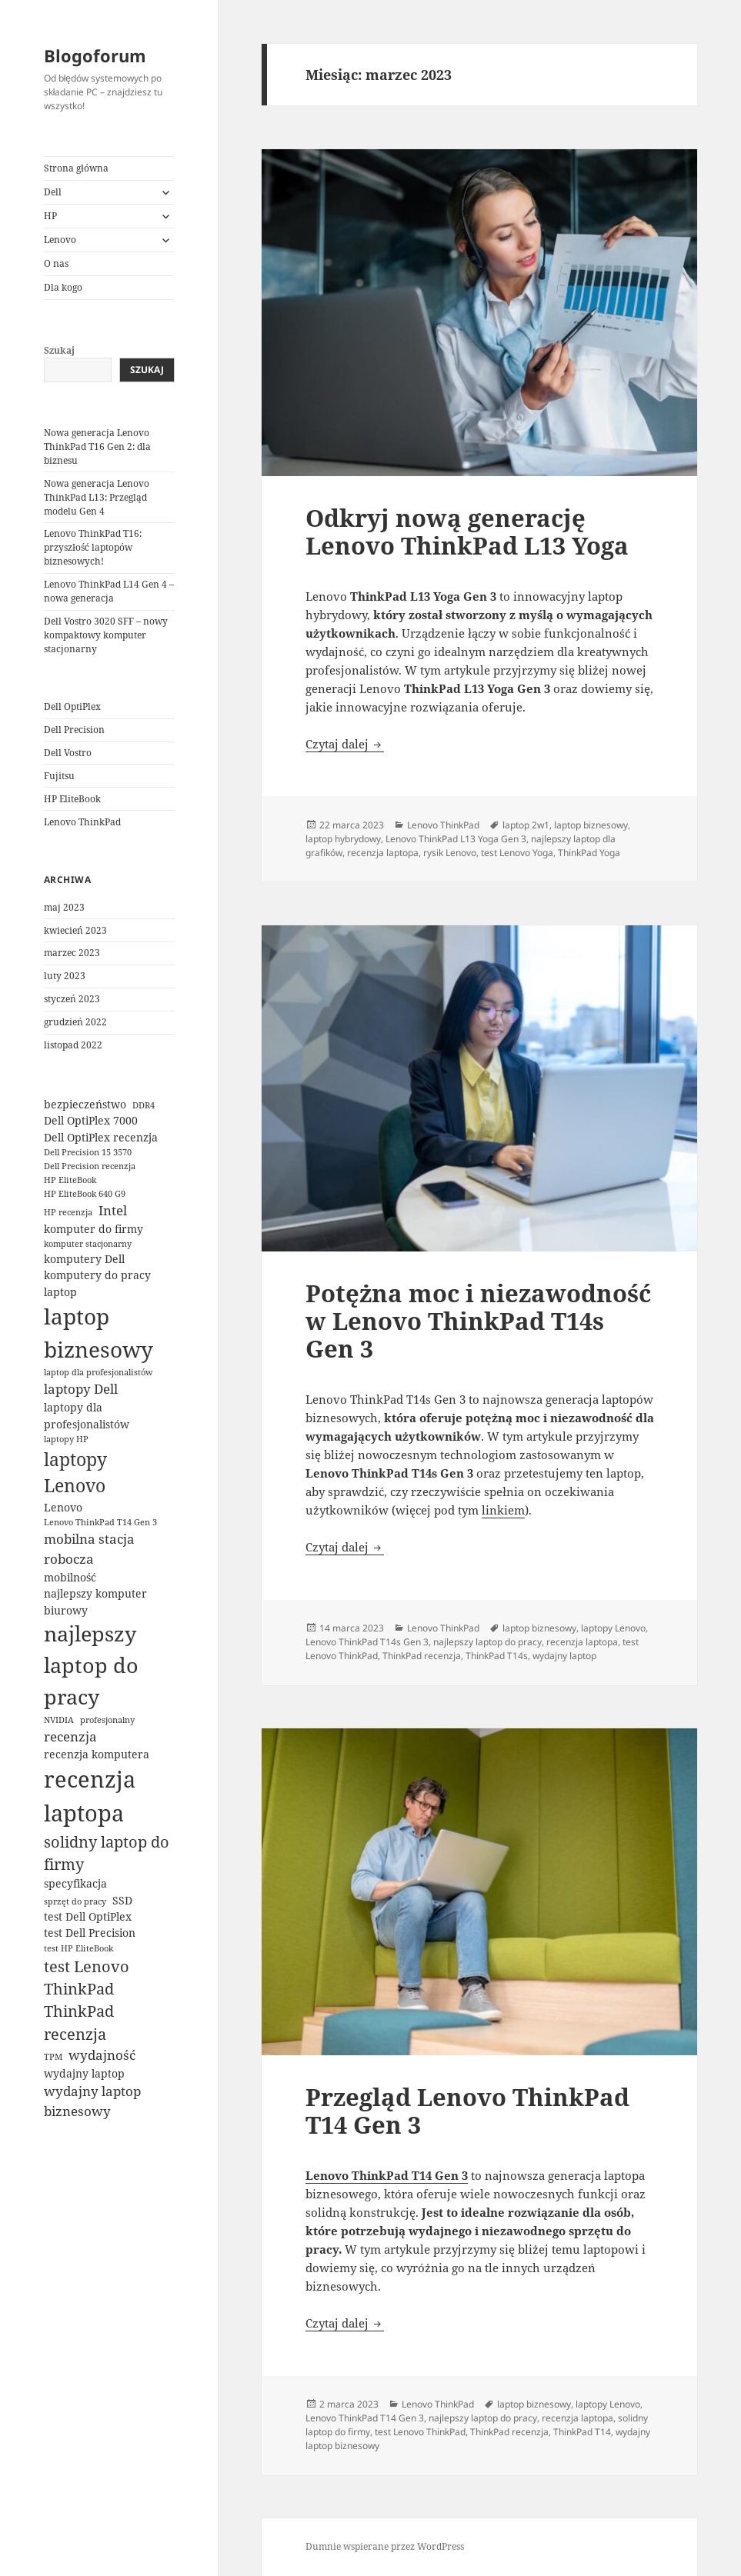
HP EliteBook (72, 798)
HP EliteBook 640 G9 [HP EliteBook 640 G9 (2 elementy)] (84, 1193)
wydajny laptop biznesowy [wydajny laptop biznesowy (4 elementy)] (92, 2101)
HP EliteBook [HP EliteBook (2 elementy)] (70, 1180)
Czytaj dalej (344, 743)
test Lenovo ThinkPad (420, 2431)
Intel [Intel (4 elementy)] (112, 1210)
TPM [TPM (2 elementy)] (53, 2056)
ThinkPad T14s (497, 1655)
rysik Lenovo (449, 852)
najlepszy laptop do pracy (487, 1641)
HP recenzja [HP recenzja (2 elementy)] (68, 1212)
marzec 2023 (72, 952)
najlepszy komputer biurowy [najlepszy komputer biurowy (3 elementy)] (95, 1601)
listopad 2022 (73, 1044)
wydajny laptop (564, 1655)
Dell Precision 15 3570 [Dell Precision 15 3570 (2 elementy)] (88, 1152)
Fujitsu (59, 775)
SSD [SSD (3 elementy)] (122, 1900)
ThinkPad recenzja (421, 1655)
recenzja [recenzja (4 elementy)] (70, 1736)
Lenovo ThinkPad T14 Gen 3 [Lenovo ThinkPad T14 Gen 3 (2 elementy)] (100, 1522)
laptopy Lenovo (613, 1628)
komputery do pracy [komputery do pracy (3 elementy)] (97, 1275)
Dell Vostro (68, 752)
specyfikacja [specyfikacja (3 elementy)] (75, 1883)
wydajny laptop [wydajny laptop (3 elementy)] (84, 2073)
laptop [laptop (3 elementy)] (60, 1292)
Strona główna (76, 168)
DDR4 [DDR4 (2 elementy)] (143, 1105)
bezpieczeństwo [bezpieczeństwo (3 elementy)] (85, 1104)
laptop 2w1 (525, 824)
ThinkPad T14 (582, 2431)
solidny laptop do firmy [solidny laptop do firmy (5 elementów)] (106, 1853)
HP (50, 215)
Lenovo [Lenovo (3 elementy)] (63, 1507)
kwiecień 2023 (75, 930)
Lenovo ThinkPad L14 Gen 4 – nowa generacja (109, 591)
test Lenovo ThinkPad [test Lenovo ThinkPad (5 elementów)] (86, 1977)
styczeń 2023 (72, 998)
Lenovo (60, 239)
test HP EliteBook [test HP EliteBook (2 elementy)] (78, 1948)
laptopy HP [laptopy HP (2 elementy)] (66, 1439)
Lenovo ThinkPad (82, 821)
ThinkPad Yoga (589, 852)
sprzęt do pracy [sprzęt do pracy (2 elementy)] (75, 1901)
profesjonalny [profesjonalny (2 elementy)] (107, 1720)
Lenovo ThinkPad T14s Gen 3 (367, 1641)
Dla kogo (63, 287)
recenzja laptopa (383, 852)
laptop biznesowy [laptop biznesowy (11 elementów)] (98, 1332)
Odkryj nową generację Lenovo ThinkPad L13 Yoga (467, 532)
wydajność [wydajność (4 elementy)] (101, 2055)
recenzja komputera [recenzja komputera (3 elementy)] (96, 1754)
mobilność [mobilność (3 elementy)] (70, 1577)
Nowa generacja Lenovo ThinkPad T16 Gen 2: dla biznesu (97, 446)
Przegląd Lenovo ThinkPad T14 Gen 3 (467, 2111)
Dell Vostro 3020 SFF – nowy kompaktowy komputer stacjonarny (106, 635)
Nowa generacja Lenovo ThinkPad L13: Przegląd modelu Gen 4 (96, 497)
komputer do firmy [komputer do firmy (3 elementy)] (93, 1228)
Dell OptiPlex (72, 706)
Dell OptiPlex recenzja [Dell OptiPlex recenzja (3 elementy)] (101, 1137)
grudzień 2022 (75, 1021)
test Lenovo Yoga (517, 852)
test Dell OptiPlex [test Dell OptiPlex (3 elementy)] (88, 1916)
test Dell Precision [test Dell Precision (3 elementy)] (89, 1932)
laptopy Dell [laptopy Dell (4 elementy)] (81, 1389)
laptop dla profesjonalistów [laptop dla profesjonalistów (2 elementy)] (98, 1372)
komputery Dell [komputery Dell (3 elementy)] (84, 1258)
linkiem (503, 1510)
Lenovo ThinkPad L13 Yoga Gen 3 (456, 838)
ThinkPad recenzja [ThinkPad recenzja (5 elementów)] (79, 2022)
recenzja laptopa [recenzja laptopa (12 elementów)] (89, 1796)
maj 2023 (64, 907)
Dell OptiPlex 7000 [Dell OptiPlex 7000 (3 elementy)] (91, 1120)
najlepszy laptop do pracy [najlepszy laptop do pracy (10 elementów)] (91, 1665)
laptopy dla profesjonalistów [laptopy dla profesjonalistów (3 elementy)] (86, 1415)
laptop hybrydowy (343, 838)
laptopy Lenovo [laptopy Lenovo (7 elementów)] (75, 1472)
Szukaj (59, 350)
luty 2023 (64, 975)
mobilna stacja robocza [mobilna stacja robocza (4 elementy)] (89, 1549)
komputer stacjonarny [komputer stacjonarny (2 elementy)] (88, 1243)
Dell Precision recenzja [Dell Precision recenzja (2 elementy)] (89, 1166)
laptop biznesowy (591, 824)
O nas (56, 263)
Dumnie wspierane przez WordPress (384, 2546)
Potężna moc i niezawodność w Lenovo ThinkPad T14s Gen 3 (478, 1321)
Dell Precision (74, 729)
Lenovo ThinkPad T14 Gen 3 (364, 2417)
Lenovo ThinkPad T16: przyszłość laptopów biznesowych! (93, 547)
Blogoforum (95, 55)
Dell (53, 191)
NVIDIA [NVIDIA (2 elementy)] (59, 1720)
